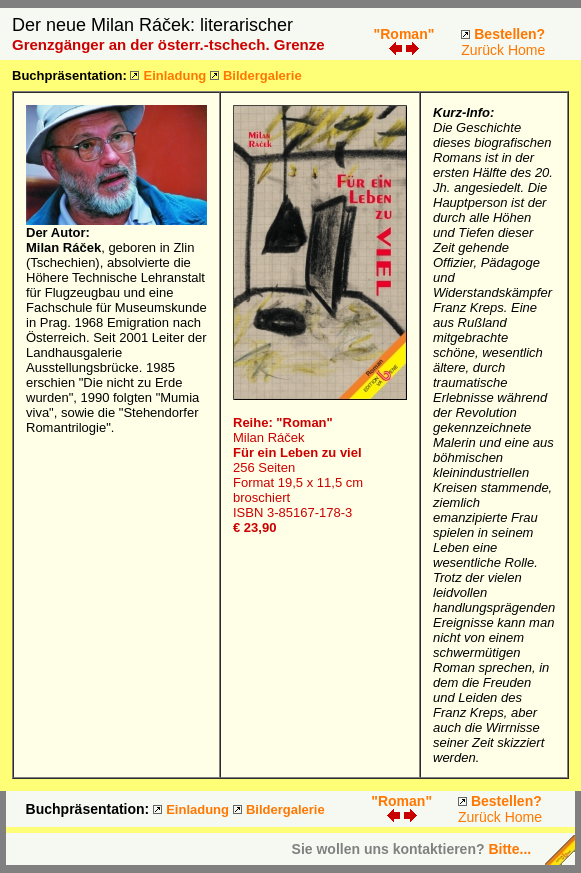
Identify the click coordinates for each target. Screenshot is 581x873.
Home (526, 50)
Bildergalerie (262, 75)
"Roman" (404, 34)
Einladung (174, 75)
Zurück (482, 50)
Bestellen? (509, 34)
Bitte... (509, 849)
